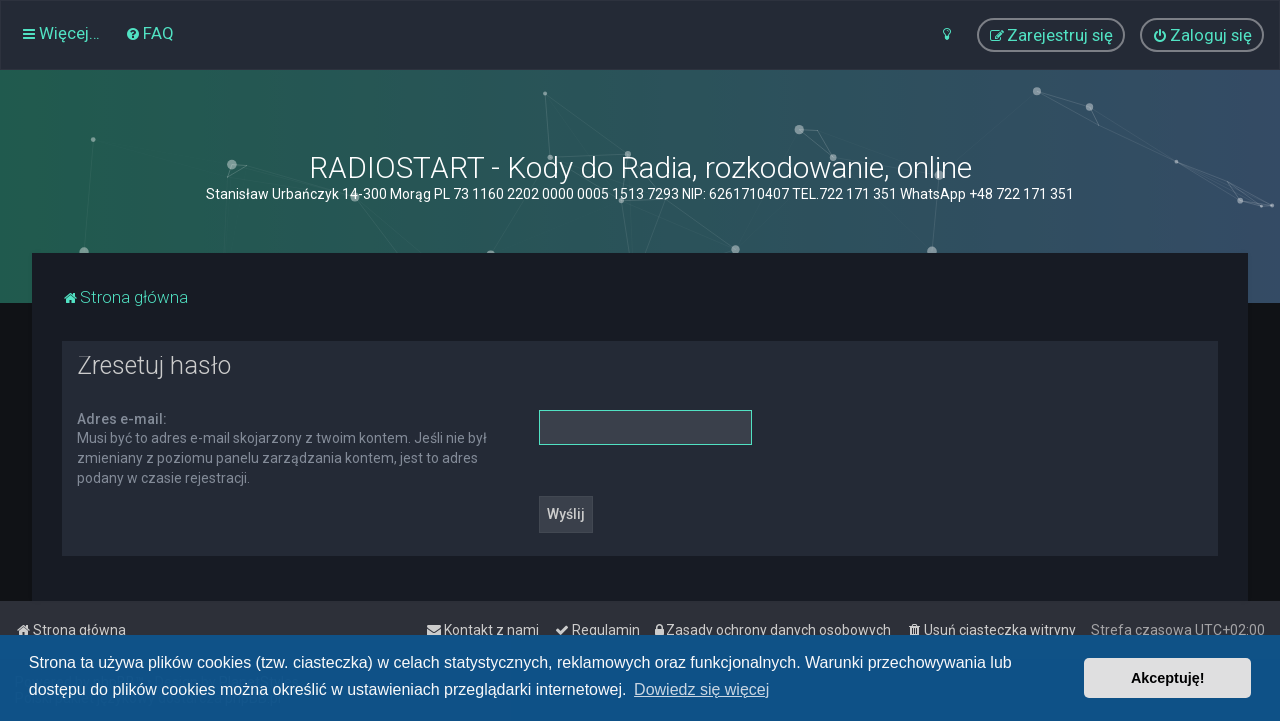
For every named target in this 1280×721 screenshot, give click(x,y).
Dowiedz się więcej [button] (701, 689)
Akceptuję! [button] (1168, 678)
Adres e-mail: (122, 419)
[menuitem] (149, 33)
